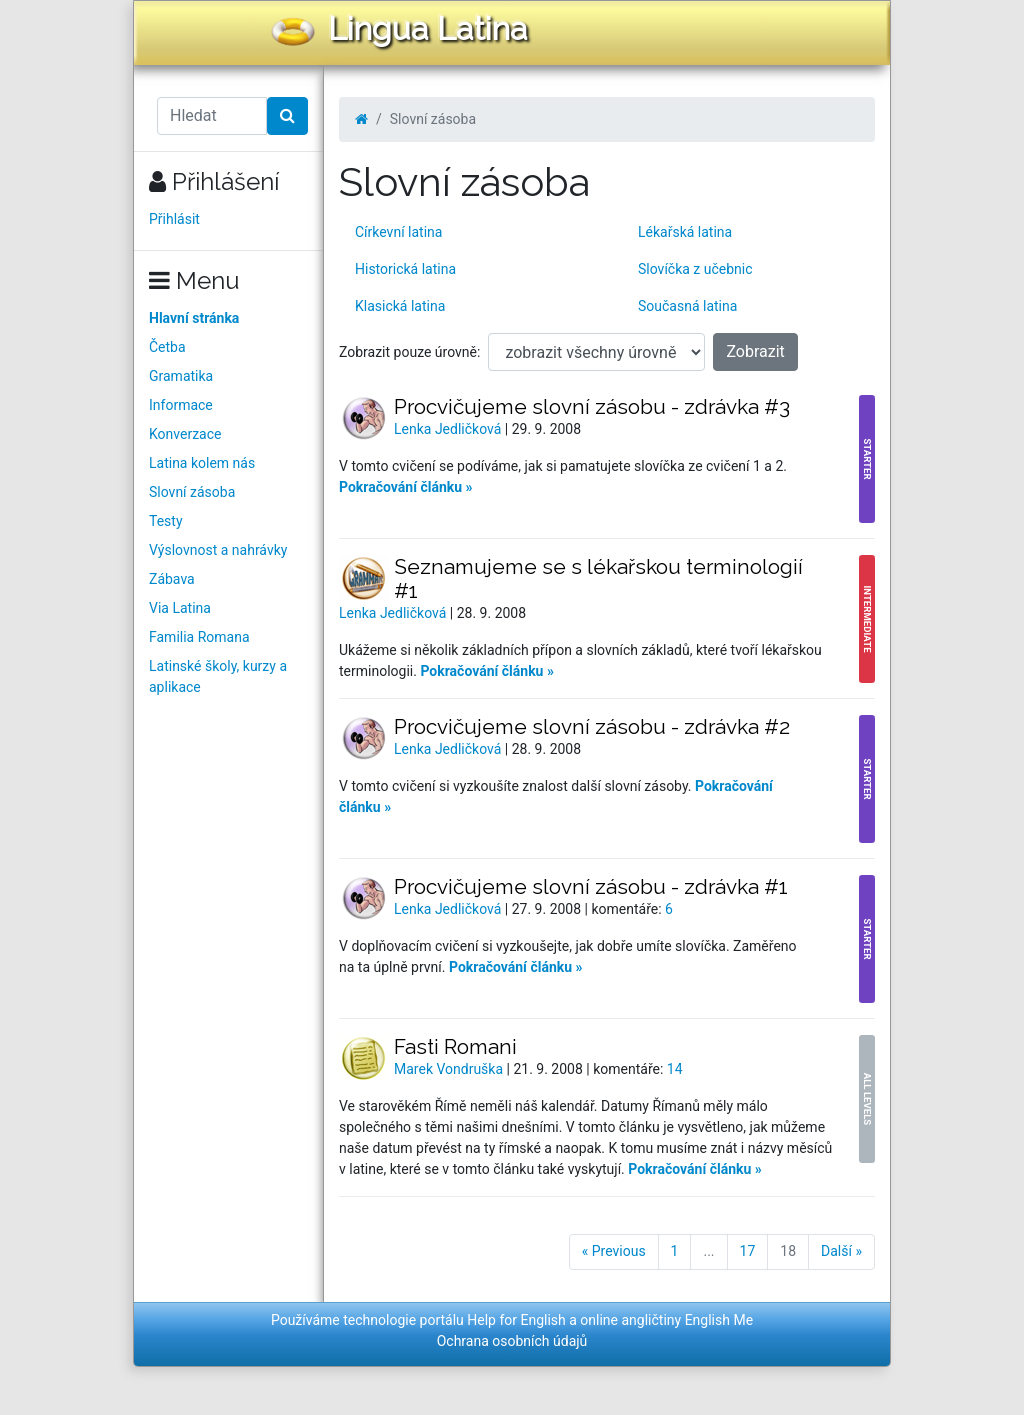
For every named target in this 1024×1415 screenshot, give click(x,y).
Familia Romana (199, 637)
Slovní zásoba (192, 492)
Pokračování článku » (406, 487)
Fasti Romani (455, 1046)
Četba (167, 347)
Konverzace (185, 434)
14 (675, 1069)
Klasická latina (400, 306)
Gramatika (181, 376)
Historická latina (405, 269)
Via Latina (180, 608)
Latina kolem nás (202, 463)
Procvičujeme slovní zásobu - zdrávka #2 (592, 726)
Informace (181, 405)
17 (748, 1251)
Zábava (172, 579)
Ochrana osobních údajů (512, 1341)
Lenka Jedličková (449, 429)
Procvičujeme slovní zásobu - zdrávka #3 (592, 406)
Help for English (516, 1320)
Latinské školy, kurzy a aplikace (218, 676)
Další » (841, 1251)
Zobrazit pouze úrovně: (409, 352)
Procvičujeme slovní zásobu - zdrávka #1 (591, 886)
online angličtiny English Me (666, 1320)
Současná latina (687, 306)
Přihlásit (174, 219)
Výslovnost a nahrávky (218, 550)
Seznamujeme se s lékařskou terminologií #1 (598, 578)
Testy (166, 521)
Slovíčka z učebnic (695, 269)
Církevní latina (398, 232)
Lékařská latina (685, 232)
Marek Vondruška (450, 1069)
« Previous (614, 1251)
